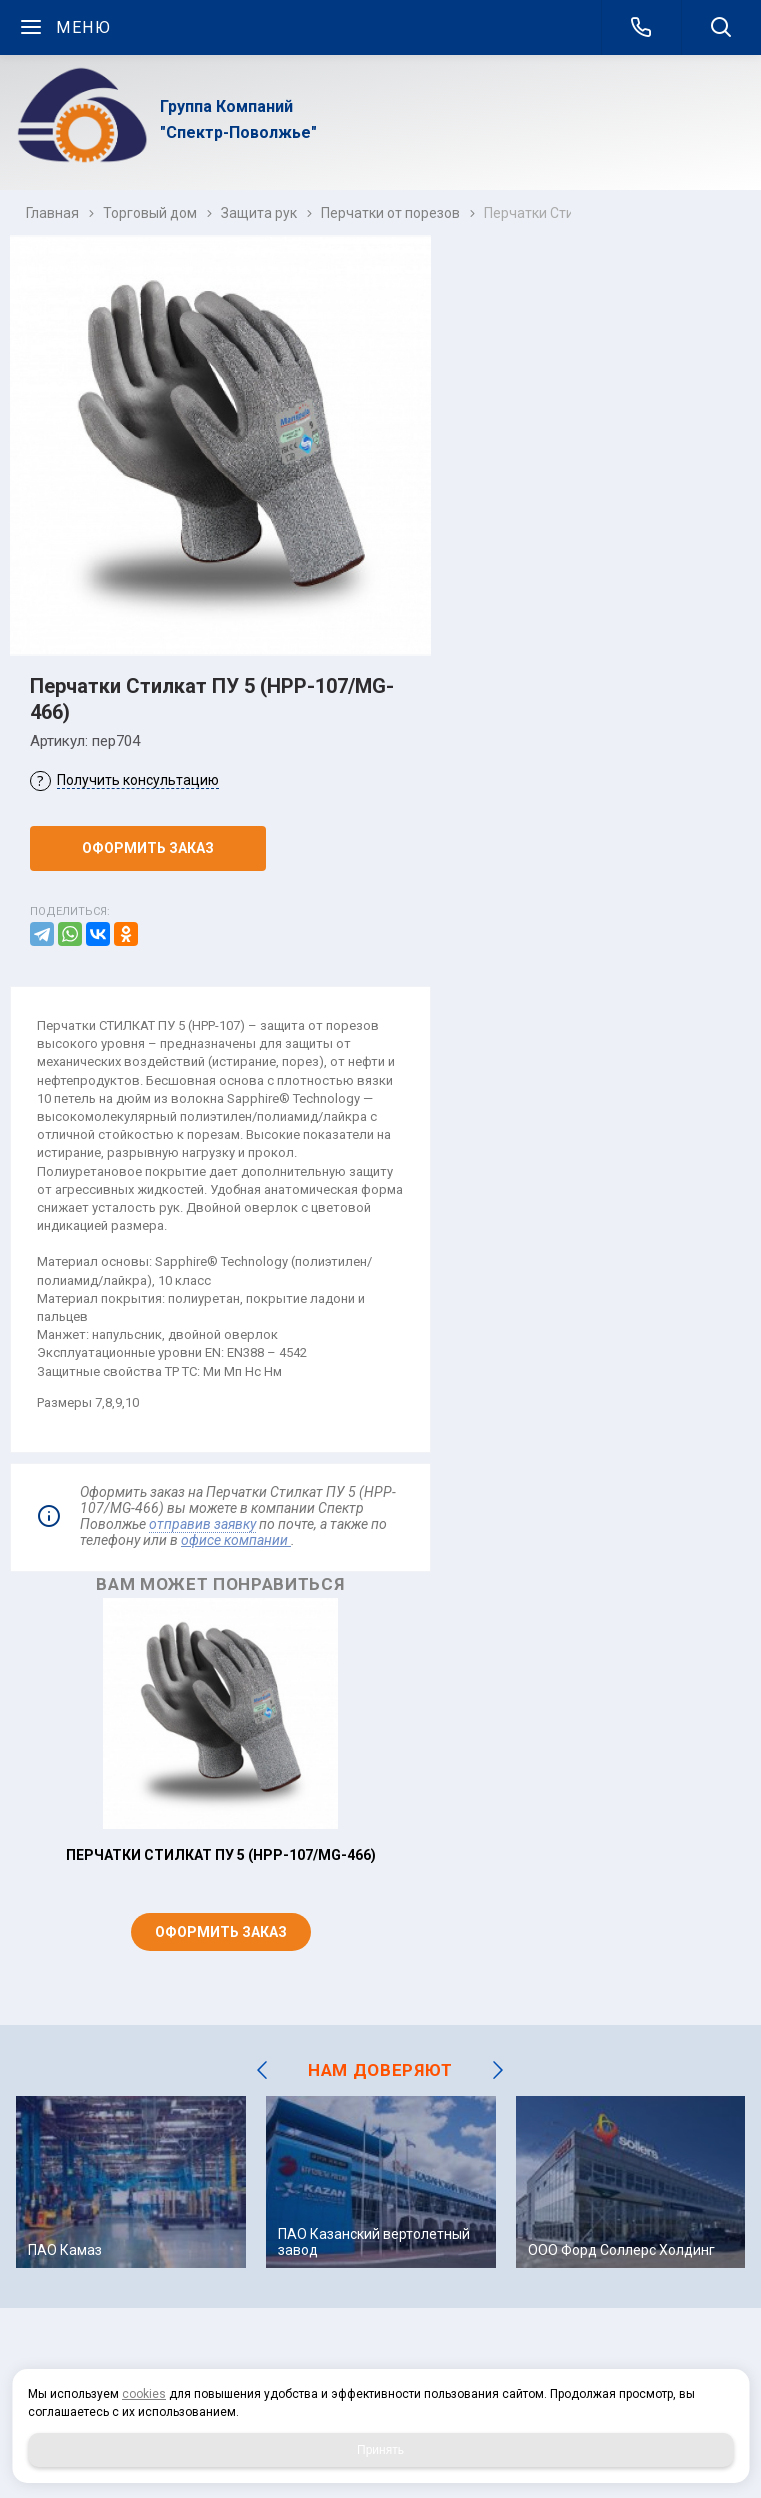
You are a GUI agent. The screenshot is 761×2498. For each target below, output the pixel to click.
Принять (380, 2450)
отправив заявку (202, 1524)
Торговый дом (150, 213)
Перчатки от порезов (390, 213)
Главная (52, 213)
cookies (144, 2394)
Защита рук (259, 213)
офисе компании (236, 1540)
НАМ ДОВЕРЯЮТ (380, 2070)
